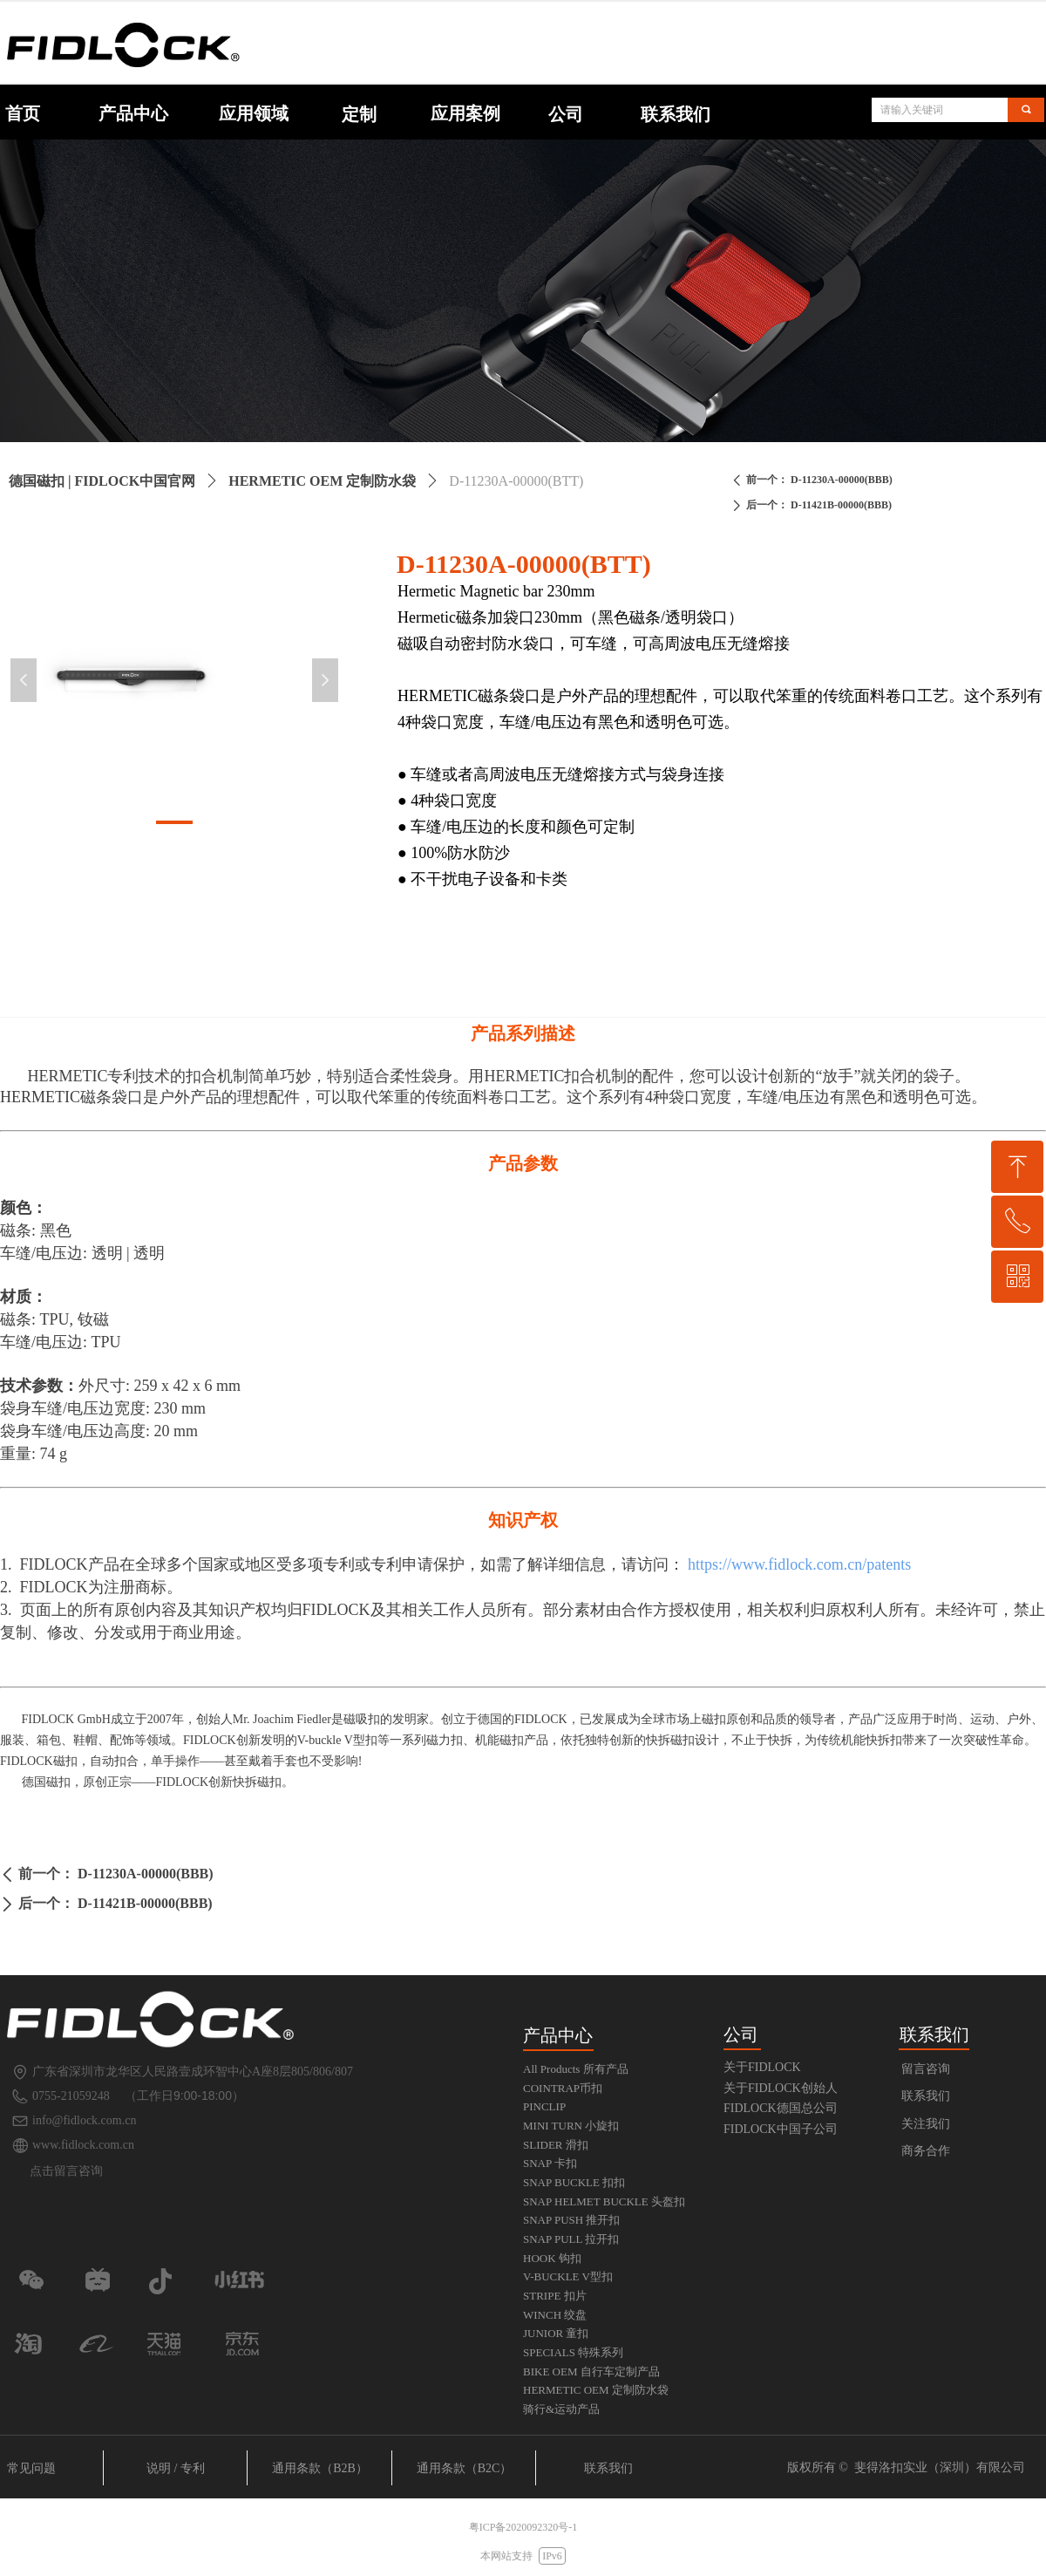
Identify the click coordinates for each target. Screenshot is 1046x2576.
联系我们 (675, 114)
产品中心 (133, 113)
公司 (565, 114)
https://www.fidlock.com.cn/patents (799, 1564)
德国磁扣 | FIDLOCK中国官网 (102, 481)
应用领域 (254, 113)
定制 (359, 114)
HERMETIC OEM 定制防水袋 (322, 481)
